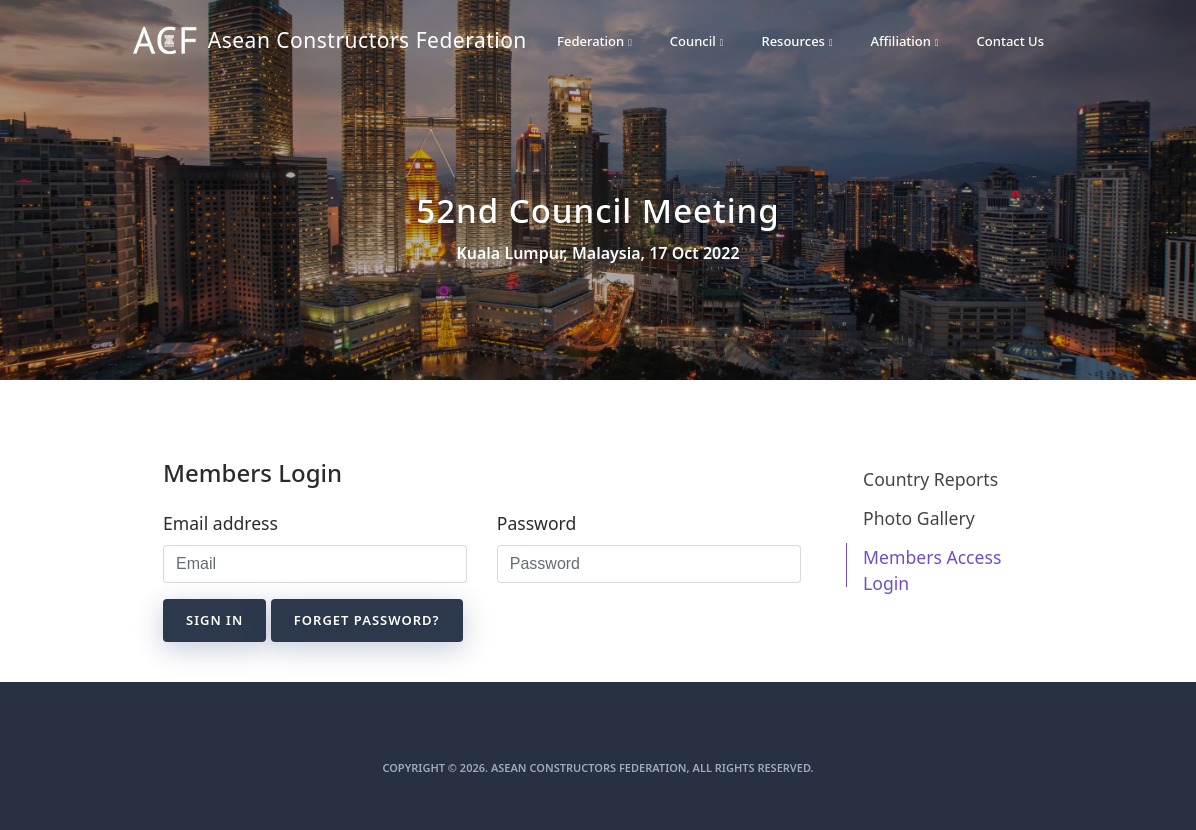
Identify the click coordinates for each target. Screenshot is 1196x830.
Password (537, 523)
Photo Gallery (919, 518)
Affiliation (905, 41)
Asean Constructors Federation (297, 42)
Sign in (214, 620)
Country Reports (930, 479)
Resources (796, 41)
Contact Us (1010, 41)
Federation (594, 41)
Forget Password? (367, 620)
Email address (220, 523)
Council (697, 41)
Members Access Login (932, 570)
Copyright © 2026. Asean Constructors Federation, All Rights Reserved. (597, 767)
